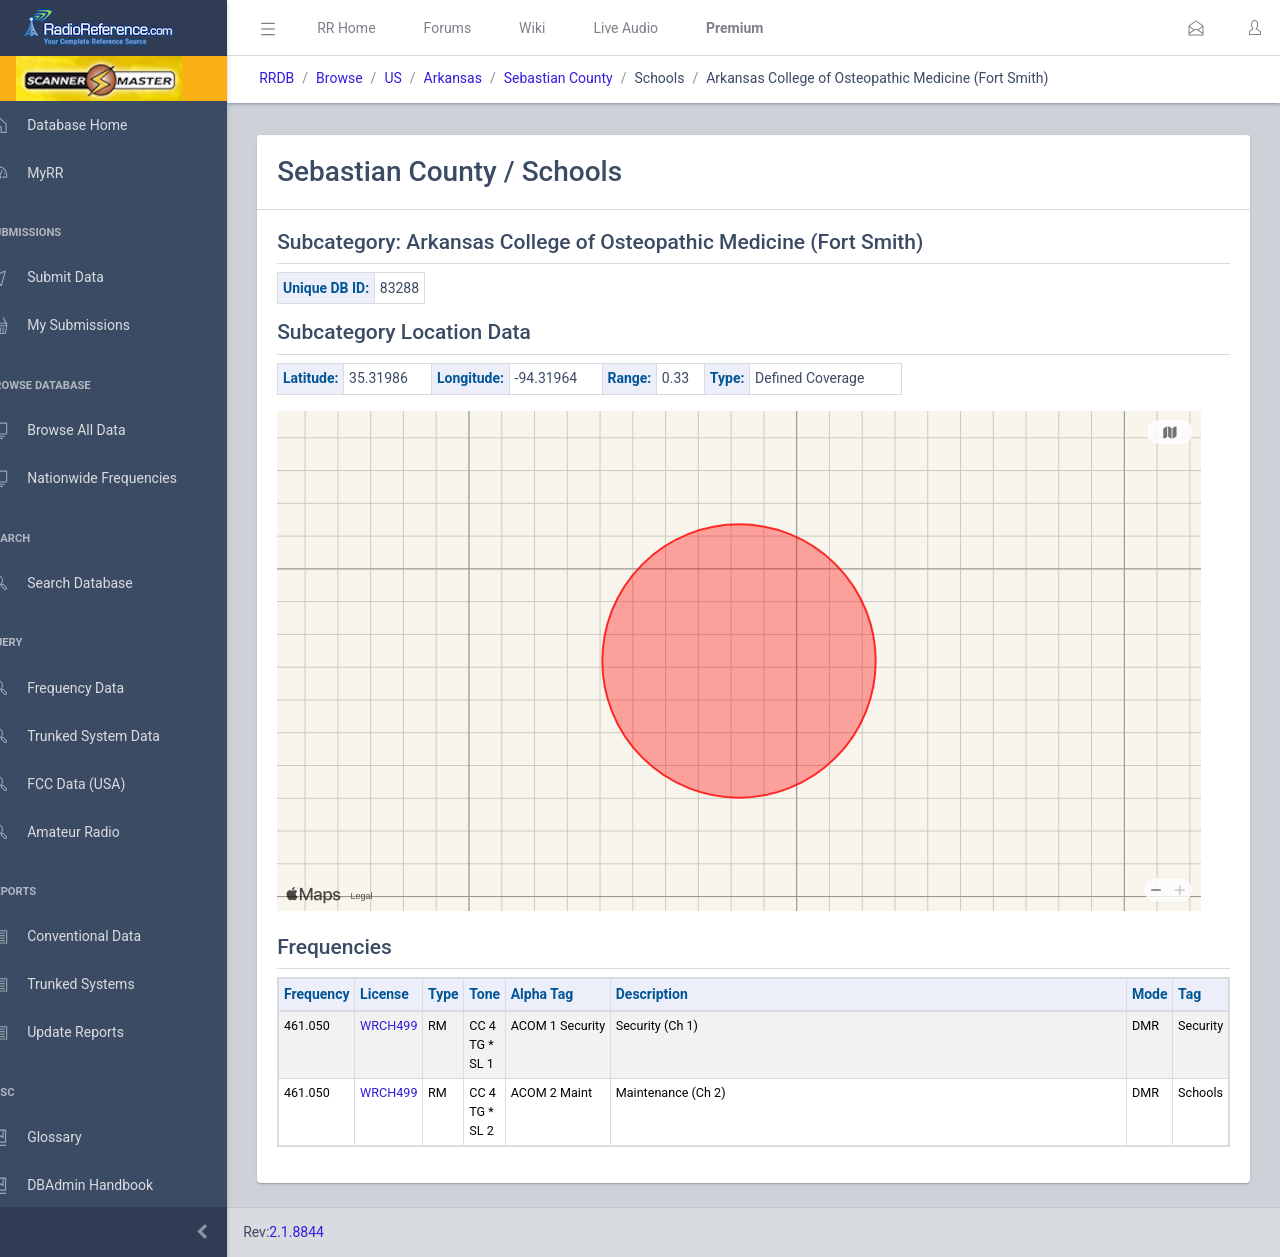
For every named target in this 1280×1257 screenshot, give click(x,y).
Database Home (78, 125)
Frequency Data (76, 688)
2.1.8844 (325, 1232)
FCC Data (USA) (77, 784)
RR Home (375, 28)
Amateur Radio (74, 832)
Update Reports (76, 1033)
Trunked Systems (81, 985)
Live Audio (654, 28)
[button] (1196, 28)
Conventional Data (85, 937)
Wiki (561, 28)
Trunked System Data (94, 736)
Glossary (55, 1138)
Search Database (81, 583)
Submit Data (66, 278)
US (421, 78)
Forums (476, 28)
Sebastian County (587, 78)
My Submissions (79, 326)
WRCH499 (417, 1025)
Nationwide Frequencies (103, 479)
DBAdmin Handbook (91, 1186)
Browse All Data (77, 431)
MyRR (46, 173)
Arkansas (481, 78)
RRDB (305, 78)
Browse (368, 78)
